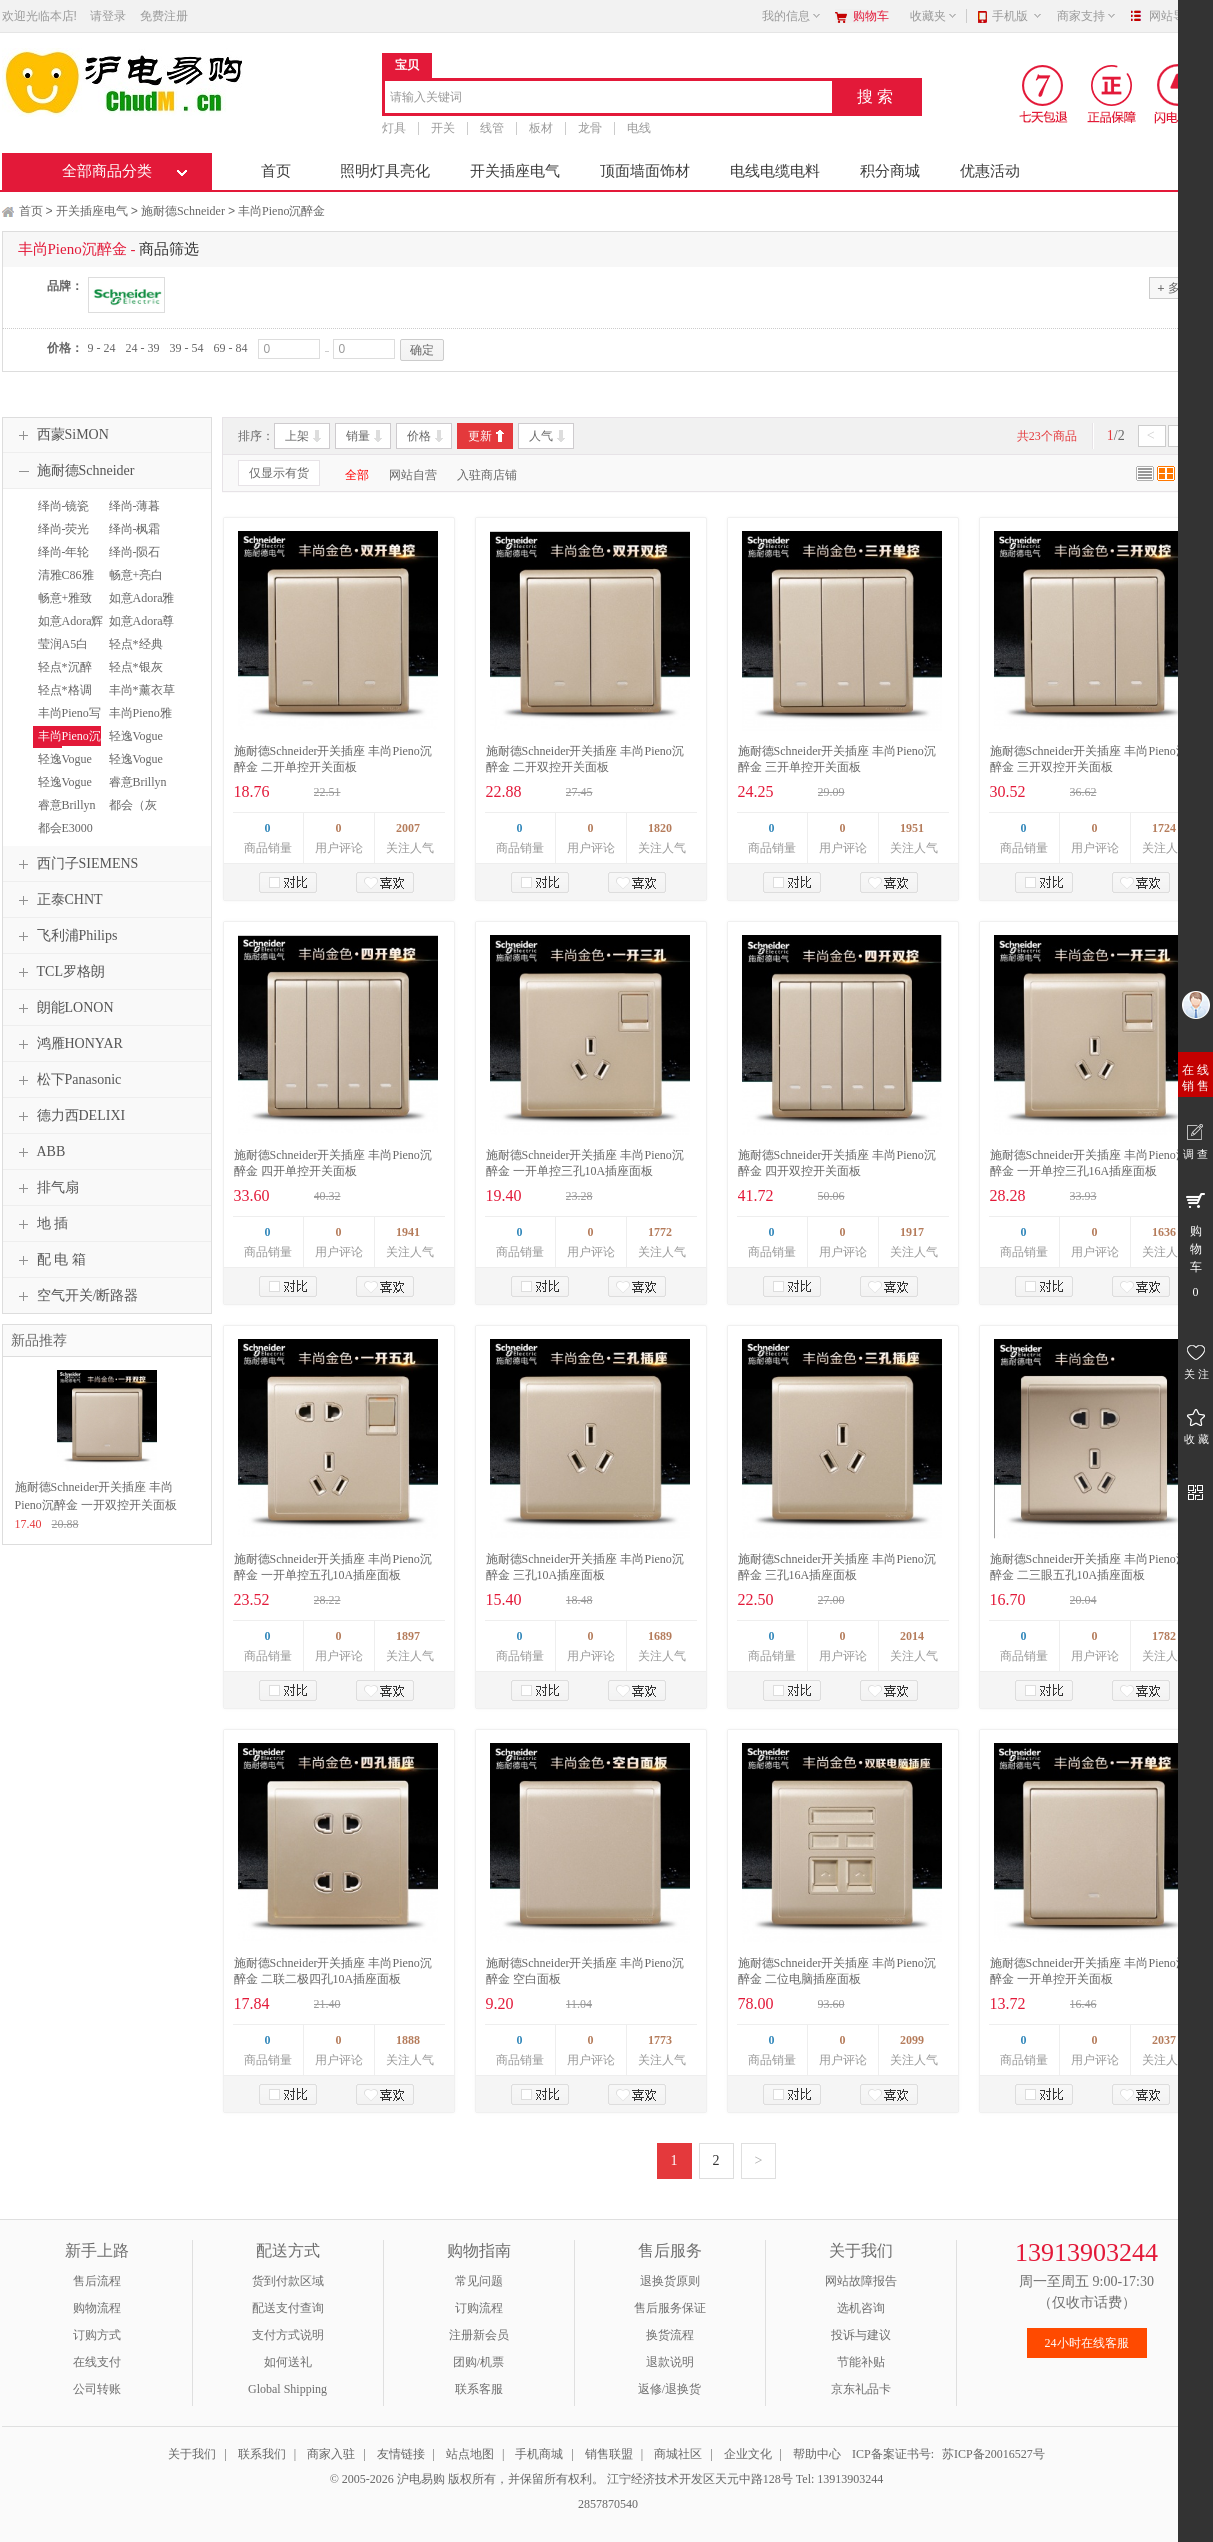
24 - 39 (143, 348)
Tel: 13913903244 (840, 2479)
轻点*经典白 (133, 653)
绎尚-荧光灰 (61, 538)
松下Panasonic (67, 1080)
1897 (408, 1636)
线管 (492, 128)
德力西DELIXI (69, 1116)
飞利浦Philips (65, 936)
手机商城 (539, 2454)
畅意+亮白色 (134, 584)
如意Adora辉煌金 (68, 630)
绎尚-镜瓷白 (61, 515)
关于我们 (192, 2454)
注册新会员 (479, 2335)
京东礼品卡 (861, 2389)
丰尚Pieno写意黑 (67, 722)
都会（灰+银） (130, 814)
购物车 (871, 16)
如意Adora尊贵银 (139, 630)
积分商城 (890, 171)
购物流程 (97, 2308)
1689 (660, 1636)
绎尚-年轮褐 (61, 561)
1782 (1164, 1636)
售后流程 (97, 2281)
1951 (912, 828)
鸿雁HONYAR (68, 1044)
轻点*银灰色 (133, 676)
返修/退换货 (669, 2389)
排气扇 (46, 1188)
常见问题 (479, 2281)
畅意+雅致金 (63, 607)
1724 (1164, 828)
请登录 (108, 16)
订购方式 (97, 2335)
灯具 (394, 128)
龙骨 (590, 128)
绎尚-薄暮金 (132, 515)
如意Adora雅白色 (139, 607)
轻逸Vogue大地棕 (133, 768)
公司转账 (97, 2389)
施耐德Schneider (183, 211)
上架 (297, 436)
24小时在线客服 (1087, 2343)
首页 (276, 171)
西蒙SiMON (61, 435)
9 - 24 (102, 348)
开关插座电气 (515, 171)
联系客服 (479, 2389)
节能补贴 (861, 2362)
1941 (408, 1232)
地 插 (41, 1224)
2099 (912, 2040)
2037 (1164, 2040)
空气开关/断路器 (76, 1296)
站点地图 (470, 2454)
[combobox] (608, 98)
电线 (639, 128)
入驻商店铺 (487, 475)
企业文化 (748, 2454)
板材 (541, 128)
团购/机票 (478, 2362)
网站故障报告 (861, 2281)
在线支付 (97, 2362)
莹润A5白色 (61, 653)
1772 (660, 1232)
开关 (443, 128)
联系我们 (262, 2454)
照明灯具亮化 (385, 171)
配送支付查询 (288, 2308)
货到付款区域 (288, 2281)
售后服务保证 (670, 2308)
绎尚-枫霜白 (132, 538)
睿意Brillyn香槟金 (64, 814)
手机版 (1017, 16)
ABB (39, 1152)
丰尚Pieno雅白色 (138, 722)
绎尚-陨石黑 (132, 561)
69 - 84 (231, 348)
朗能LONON (63, 1008)
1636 (1164, 1232)
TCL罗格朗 (59, 972)
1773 (660, 2040)
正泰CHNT (58, 900)
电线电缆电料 (775, 171)
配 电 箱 (49, 1260)
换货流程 (670, 2335)
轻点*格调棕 (62, 699)
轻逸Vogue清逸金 (62, 791)
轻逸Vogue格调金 (62, 768)
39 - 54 (187, 348)
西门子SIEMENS (76, 864)
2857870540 (606, 2504)
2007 (408, 828)
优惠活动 (990, 171)
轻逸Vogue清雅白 (133, 745)
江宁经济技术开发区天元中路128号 (701, 2479)
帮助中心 (817, 2454)
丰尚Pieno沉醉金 (281, 211)
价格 (419, 436)
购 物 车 (1195, 1244)
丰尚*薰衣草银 (139, 699)
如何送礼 (288, 2362)
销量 (358, 436)
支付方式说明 (288, 2335)
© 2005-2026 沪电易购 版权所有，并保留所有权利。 (467, 2479)
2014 (912, 1636)
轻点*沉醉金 (62, 676)
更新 (480, 436)
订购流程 (479, 2308)
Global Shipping (287, 2389)
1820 (660, 828)
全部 (357, 475)
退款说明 (670, 2362)
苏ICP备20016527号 (993, 2454)
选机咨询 (861, 2308)
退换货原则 (670, 2281)
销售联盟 (609, 2454)
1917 (912, 1232)
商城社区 (678, 2454)
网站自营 (413, 475)
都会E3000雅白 (63, 837)
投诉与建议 (861, 2335)
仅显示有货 (279, 473)
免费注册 (164, 16)
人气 (541, 436)
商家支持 (1087, 16)
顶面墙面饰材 (645, 171)
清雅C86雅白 (63, 584)
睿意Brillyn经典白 (135, 791)
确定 (422, 350)
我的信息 (792, 16)
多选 (1174, 287)
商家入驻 (331, 2454)
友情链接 (401, 2454)
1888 (408, 2040)
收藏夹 (934, 16)
